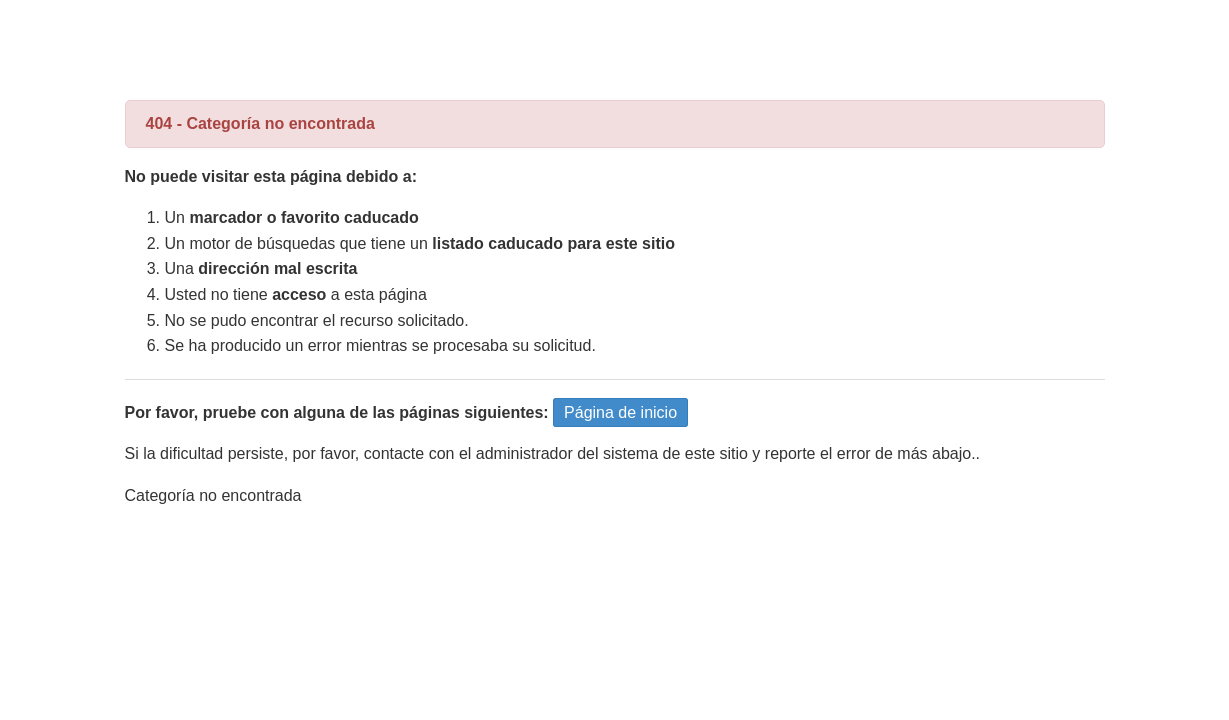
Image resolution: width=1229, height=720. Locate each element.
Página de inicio (620, 412)
